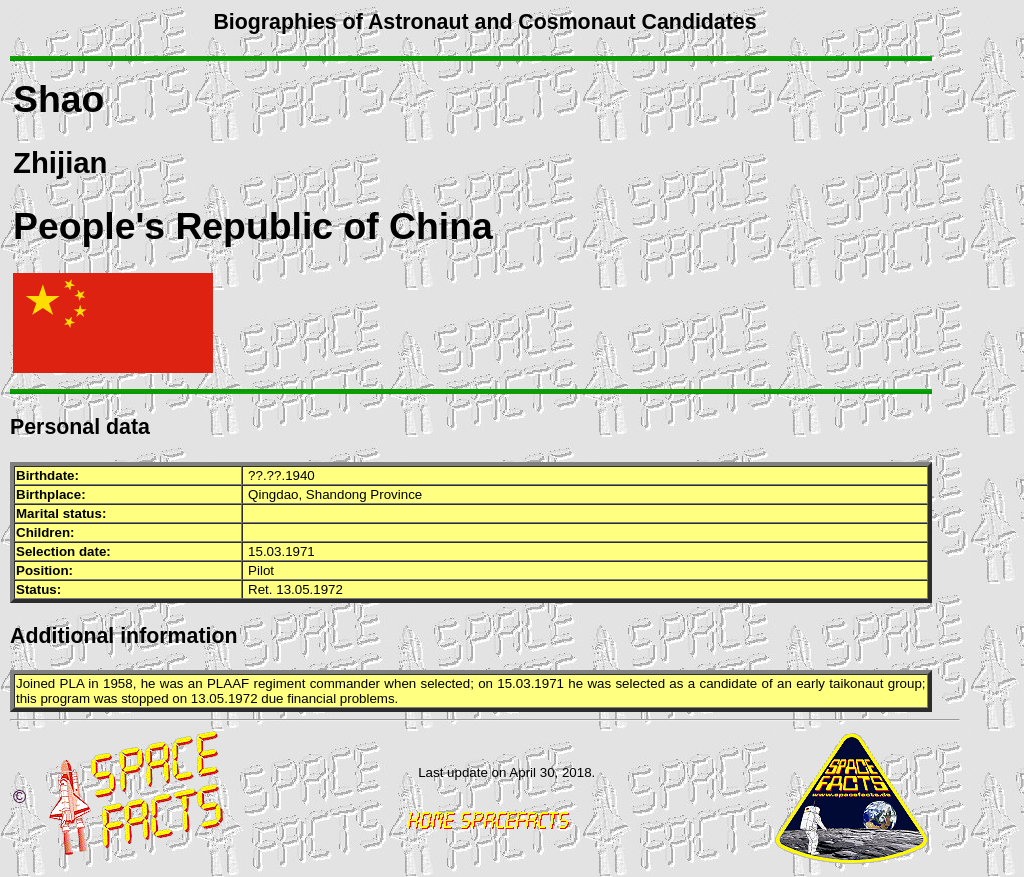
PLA (72, 683)
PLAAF (228, 683)
